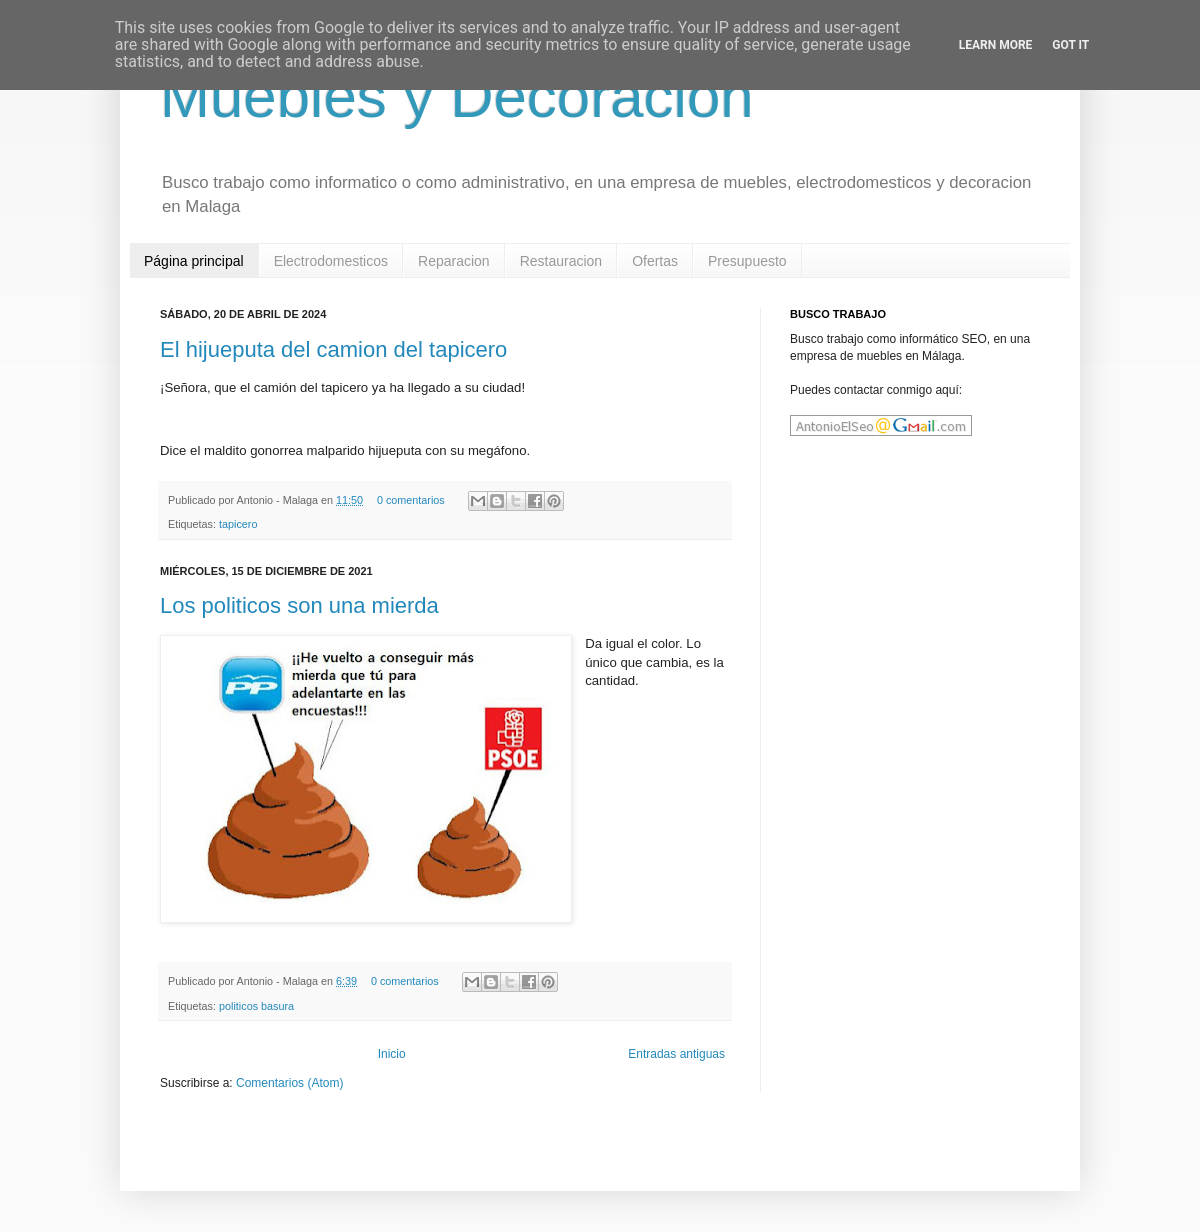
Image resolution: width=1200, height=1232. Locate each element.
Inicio (392, 1054)
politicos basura (256, 1006)
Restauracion (561, 261)
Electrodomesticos (331, 261)
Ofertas (655, 261)
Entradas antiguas (676, 1054)
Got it (1070, 45)
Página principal (194, 261)
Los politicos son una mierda (299, 605)
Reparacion (454, 261)
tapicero (238, 524)
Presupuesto (747, 261)
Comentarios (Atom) (289, 1083)
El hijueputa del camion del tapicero (333, 349)
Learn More (996, 45)
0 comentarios (411, 500)
